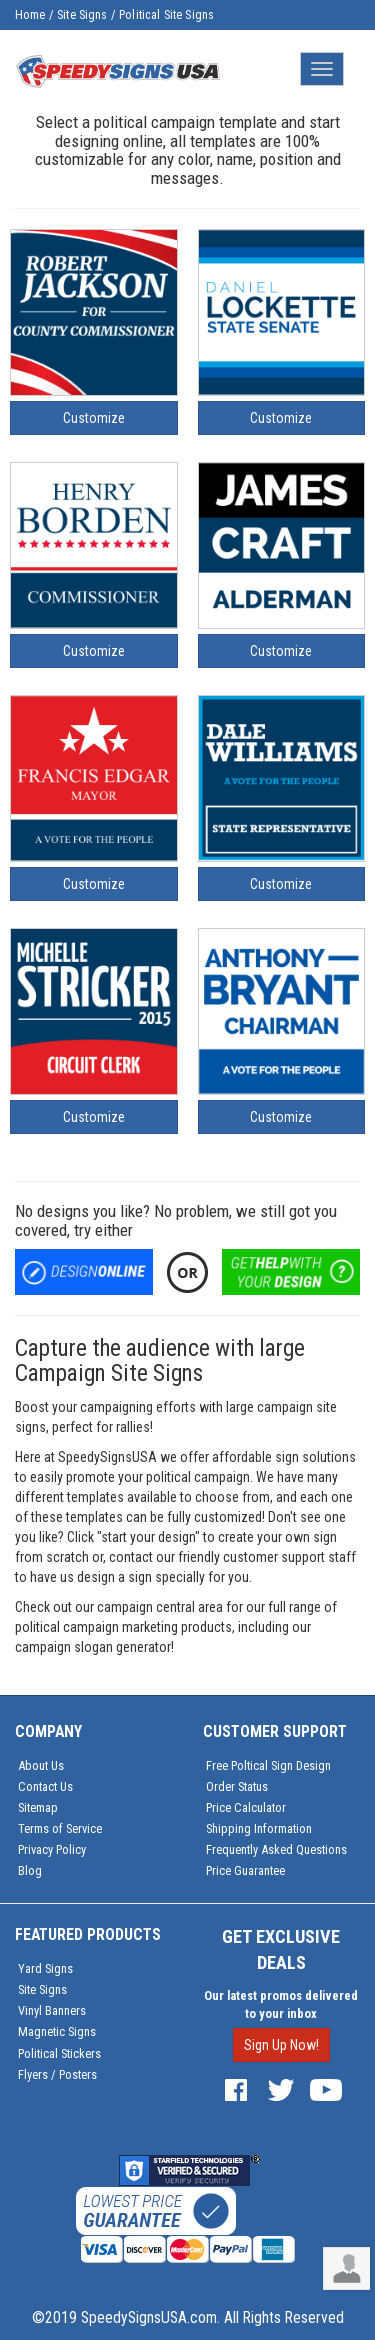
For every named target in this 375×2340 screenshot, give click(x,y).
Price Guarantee (245, 1870)
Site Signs (82, 15)
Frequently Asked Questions (276, 1849)
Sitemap (38, 1807)
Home (30, 15)
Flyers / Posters (57, 2074)
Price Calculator (246, 1807)
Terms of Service (60, 1828)
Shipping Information (259, 1828)
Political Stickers (59, 2053)
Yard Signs (45, 1968)
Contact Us (45, 1786)
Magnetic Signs (57, 2031)
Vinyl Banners (52, 2010)
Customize (94, 418)
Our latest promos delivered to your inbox (281, 2004)
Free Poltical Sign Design (268, 1765)
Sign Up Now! (281, 2045)
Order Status (237, 1786)
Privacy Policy (52, 1849)
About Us (41, 1765)
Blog (30, 1870)
